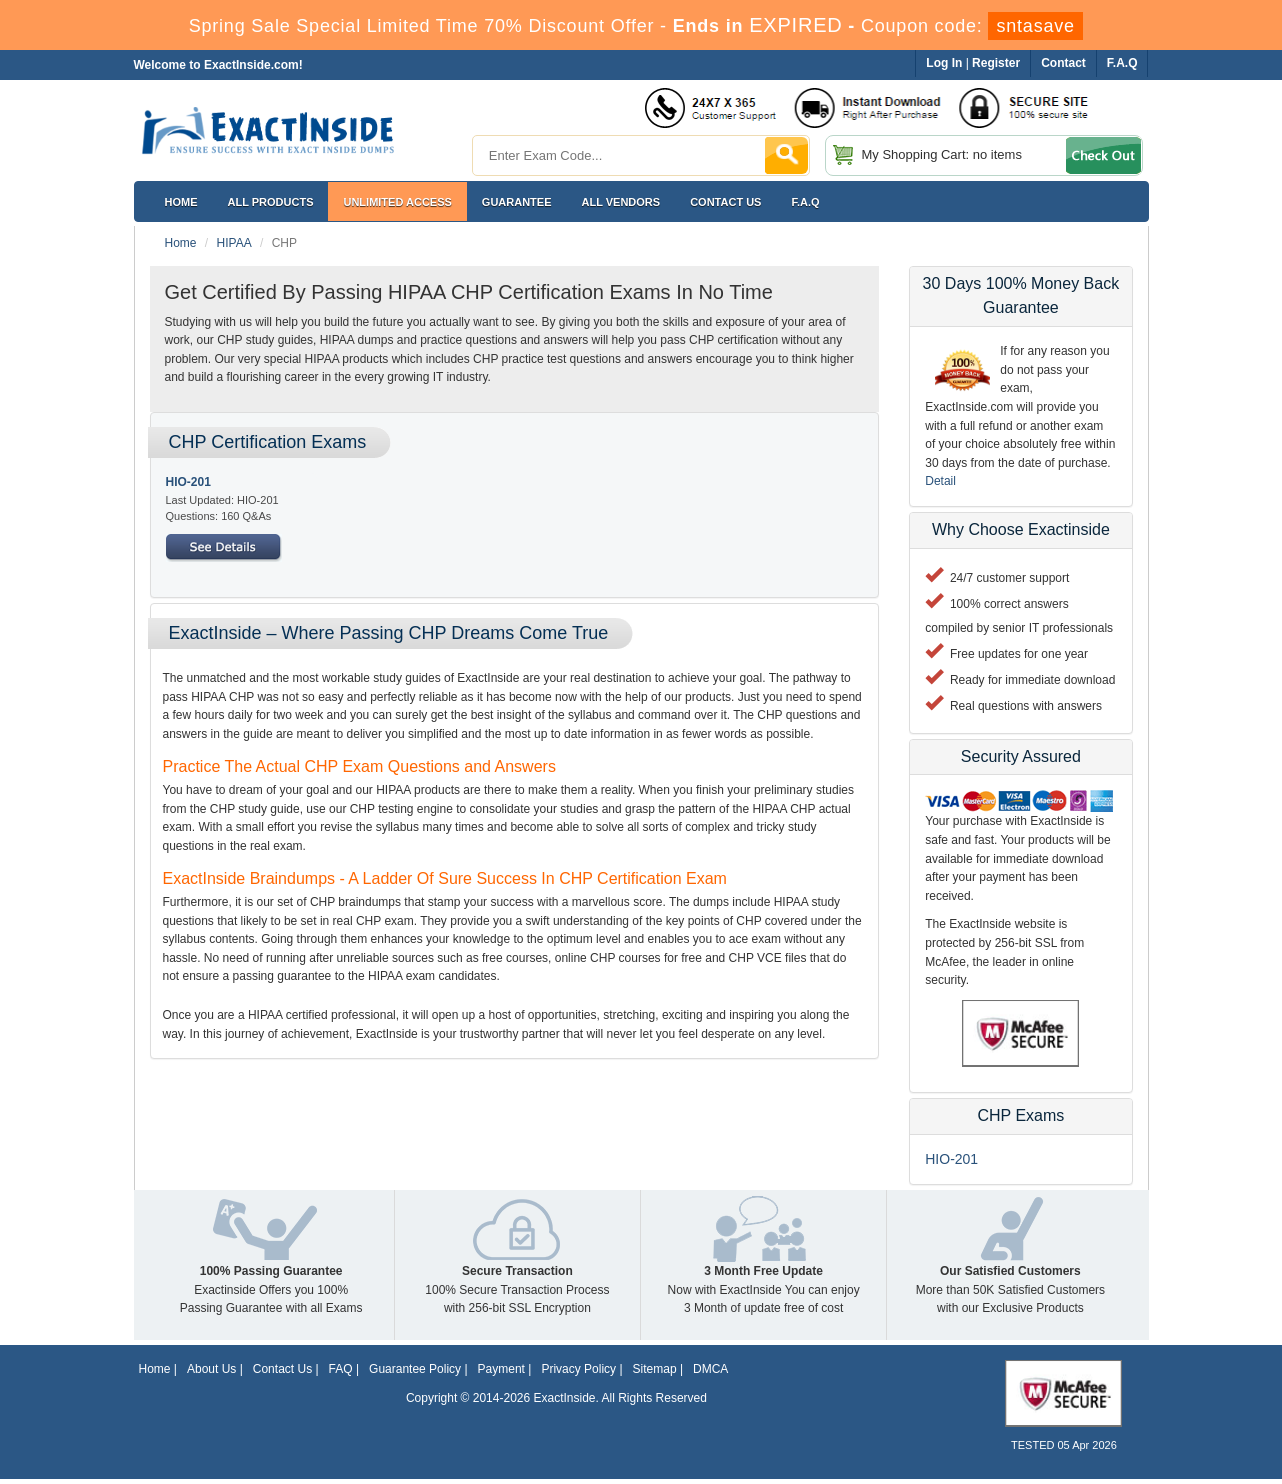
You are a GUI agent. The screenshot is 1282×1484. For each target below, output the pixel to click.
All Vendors (621, 202)
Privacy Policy (578, 1369)
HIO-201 (188, 482)
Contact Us (282, 1369)
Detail (940, 481)
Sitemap (655, 1369)
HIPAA (234, 243)
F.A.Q (805, 202)
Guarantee (517, 202)
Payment (501, 1369)
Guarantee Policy (415, 1369)
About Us (211, 1369)
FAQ (341, 1369)
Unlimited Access (397, 202)
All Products (271, 202)
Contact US (725, 202)
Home (181, 202)
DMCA (710, 1369)
